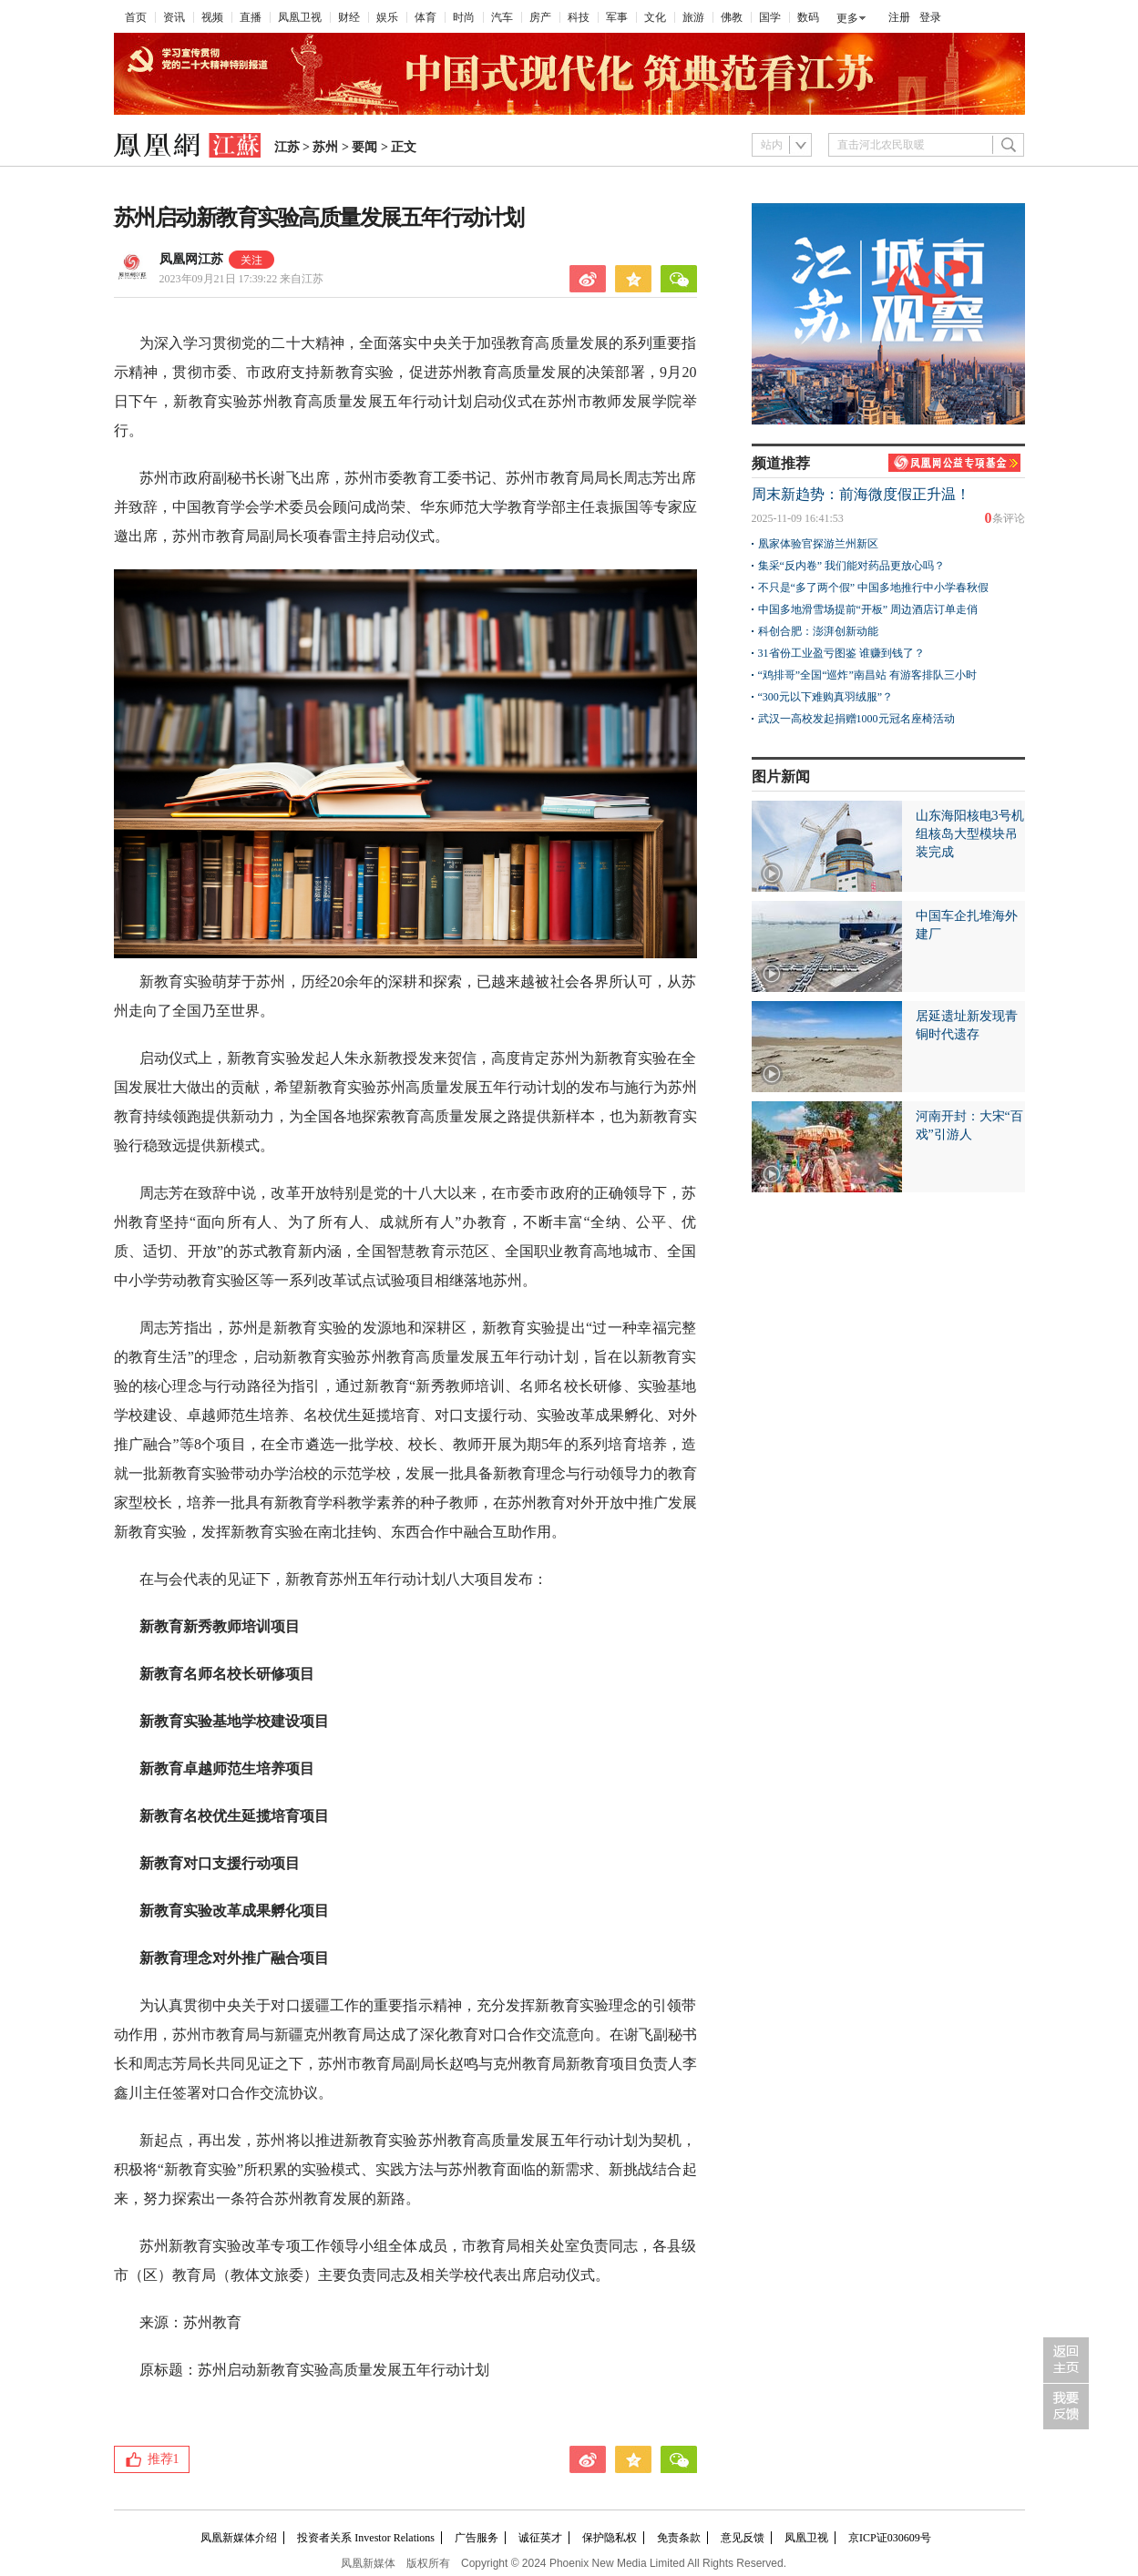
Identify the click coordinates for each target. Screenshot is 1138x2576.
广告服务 (476, 2537)
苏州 (325, 147)
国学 (770, 17)
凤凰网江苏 (191, 259)
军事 (617, 17)
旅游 (693, 17)
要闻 (364, 147)
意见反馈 (742, 2537)
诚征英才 (540, 2537)
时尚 (464, 17)
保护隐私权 (609, 2537)
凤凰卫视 (300, 17)
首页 (136, 17)
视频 (212, 17)
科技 (579, 17)
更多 (847, 18)
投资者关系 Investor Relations (366, 2537)
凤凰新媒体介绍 (238, 2537)
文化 (655, 17)
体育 (425, 17)
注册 (899, 17)
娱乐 (387, 17)
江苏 (287, 147)
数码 (808, 17)
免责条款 (679, 2537)
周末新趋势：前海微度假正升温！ (861, 494)
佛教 (732, 17)
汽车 (502, 17)
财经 (349, 17)
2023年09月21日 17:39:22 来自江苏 (241, 278)
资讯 (174, 17)
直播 (250, 17)
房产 (540, 17)
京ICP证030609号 (889, 2537)
